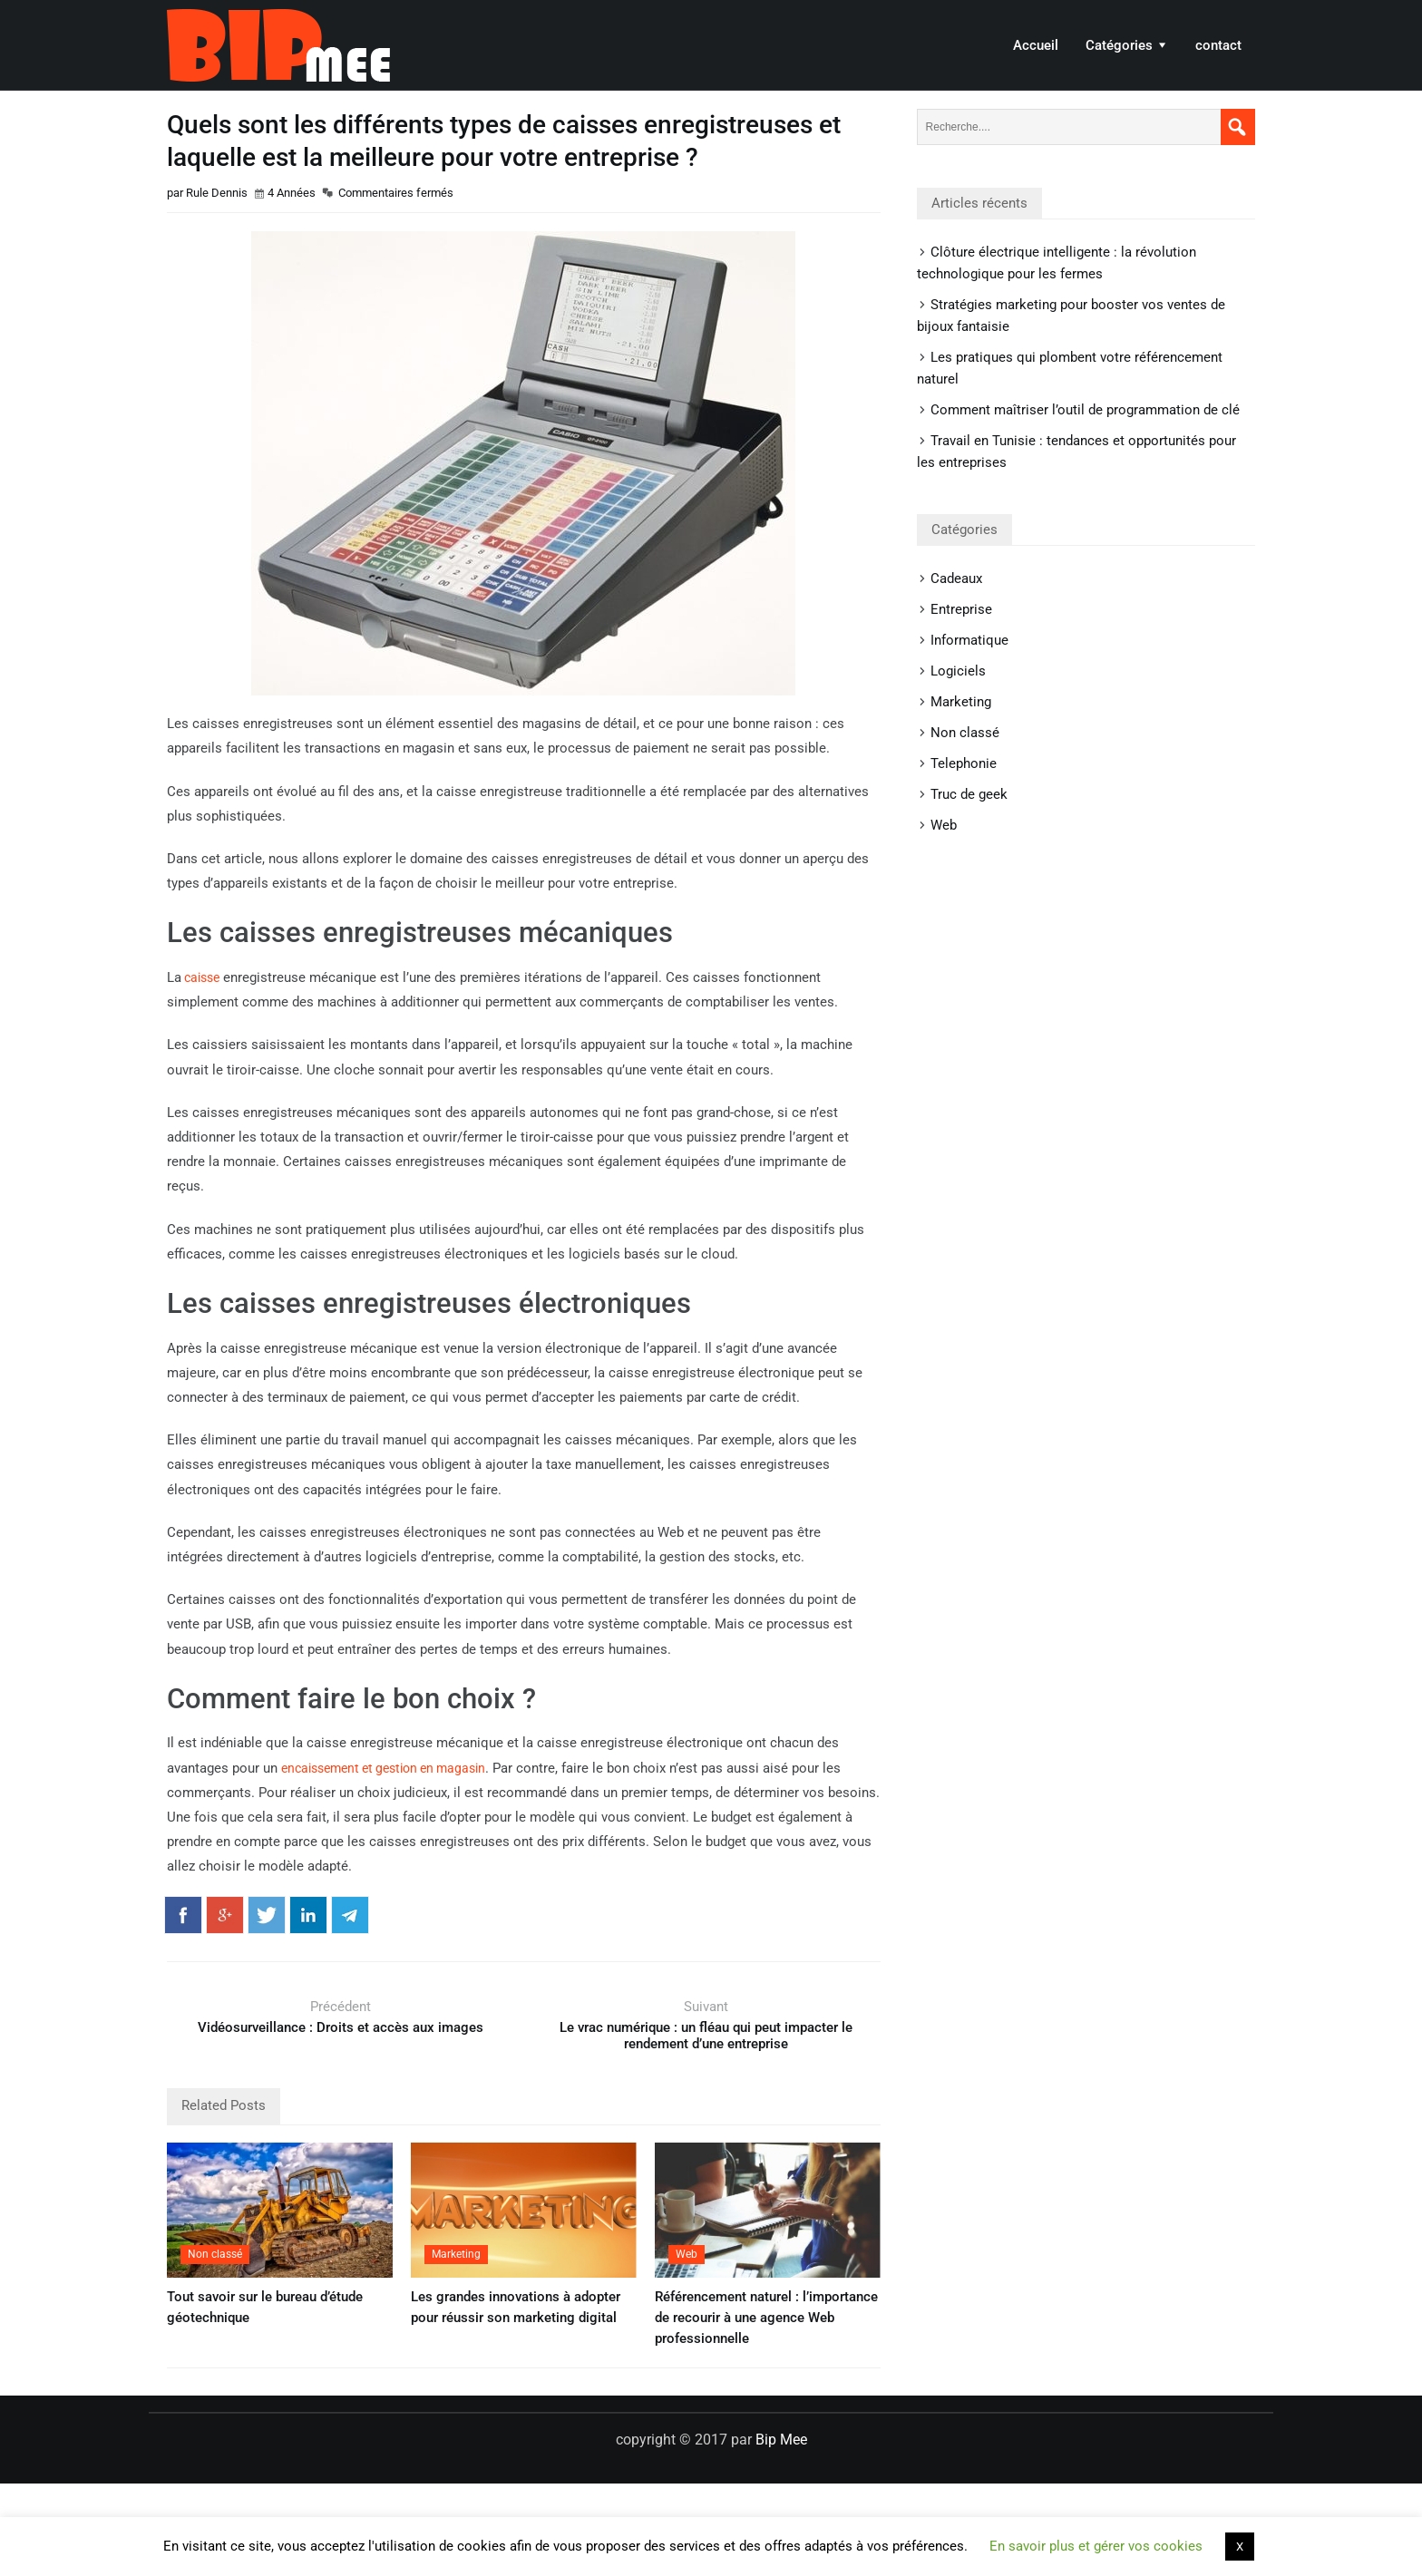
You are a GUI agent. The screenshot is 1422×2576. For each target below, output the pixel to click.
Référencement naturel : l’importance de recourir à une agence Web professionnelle (766, 2318)
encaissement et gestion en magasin (392, 1768)
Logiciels (958, 671)
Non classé (215, 2254)
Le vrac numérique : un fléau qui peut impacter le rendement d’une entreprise (706, 2035)
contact (1218, 45)
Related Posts (223, 2105)
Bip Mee (278, 45)
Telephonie (963, 763)
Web (686, 2254)
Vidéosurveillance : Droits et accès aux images (340, 2027)
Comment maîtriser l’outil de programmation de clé (1085, 410)
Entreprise (961, 609)
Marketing (456, 2254)
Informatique (969, 640)
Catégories (1119, 45)
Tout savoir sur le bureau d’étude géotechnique (265, 2307)
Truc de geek (969, 794)
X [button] (1239, 2546)
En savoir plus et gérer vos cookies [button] (1096, 2546)
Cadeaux (956, 578)
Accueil (1035, 45)
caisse (203, 977)
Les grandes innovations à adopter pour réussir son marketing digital (515, 2307)
